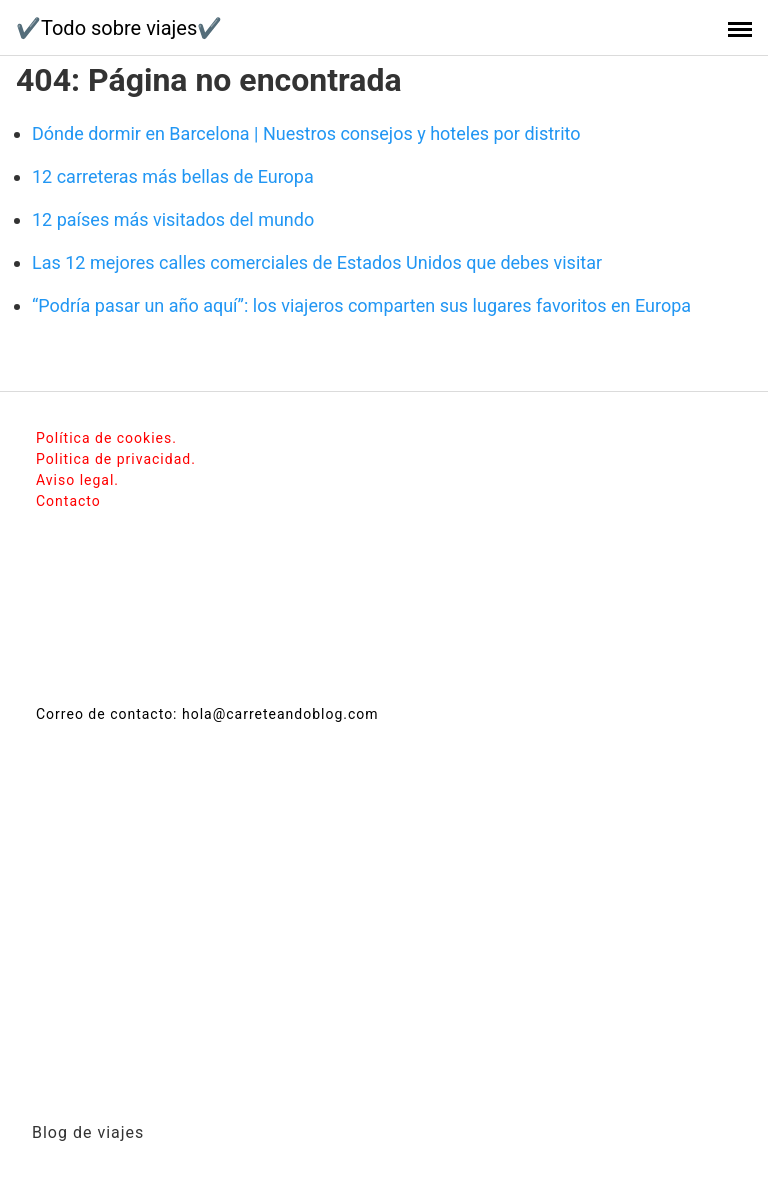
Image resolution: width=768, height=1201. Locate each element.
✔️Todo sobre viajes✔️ (119, 28)
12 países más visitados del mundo (173, 219)
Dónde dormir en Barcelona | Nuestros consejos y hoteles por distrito (306, 133)
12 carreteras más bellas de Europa (173, 176)
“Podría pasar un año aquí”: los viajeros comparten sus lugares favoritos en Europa (361, 305)
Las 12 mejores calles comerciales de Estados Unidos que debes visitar (317, 262)
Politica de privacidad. (116, 459)
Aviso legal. (77, 480)
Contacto (68, 501)
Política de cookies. (106, 438)
